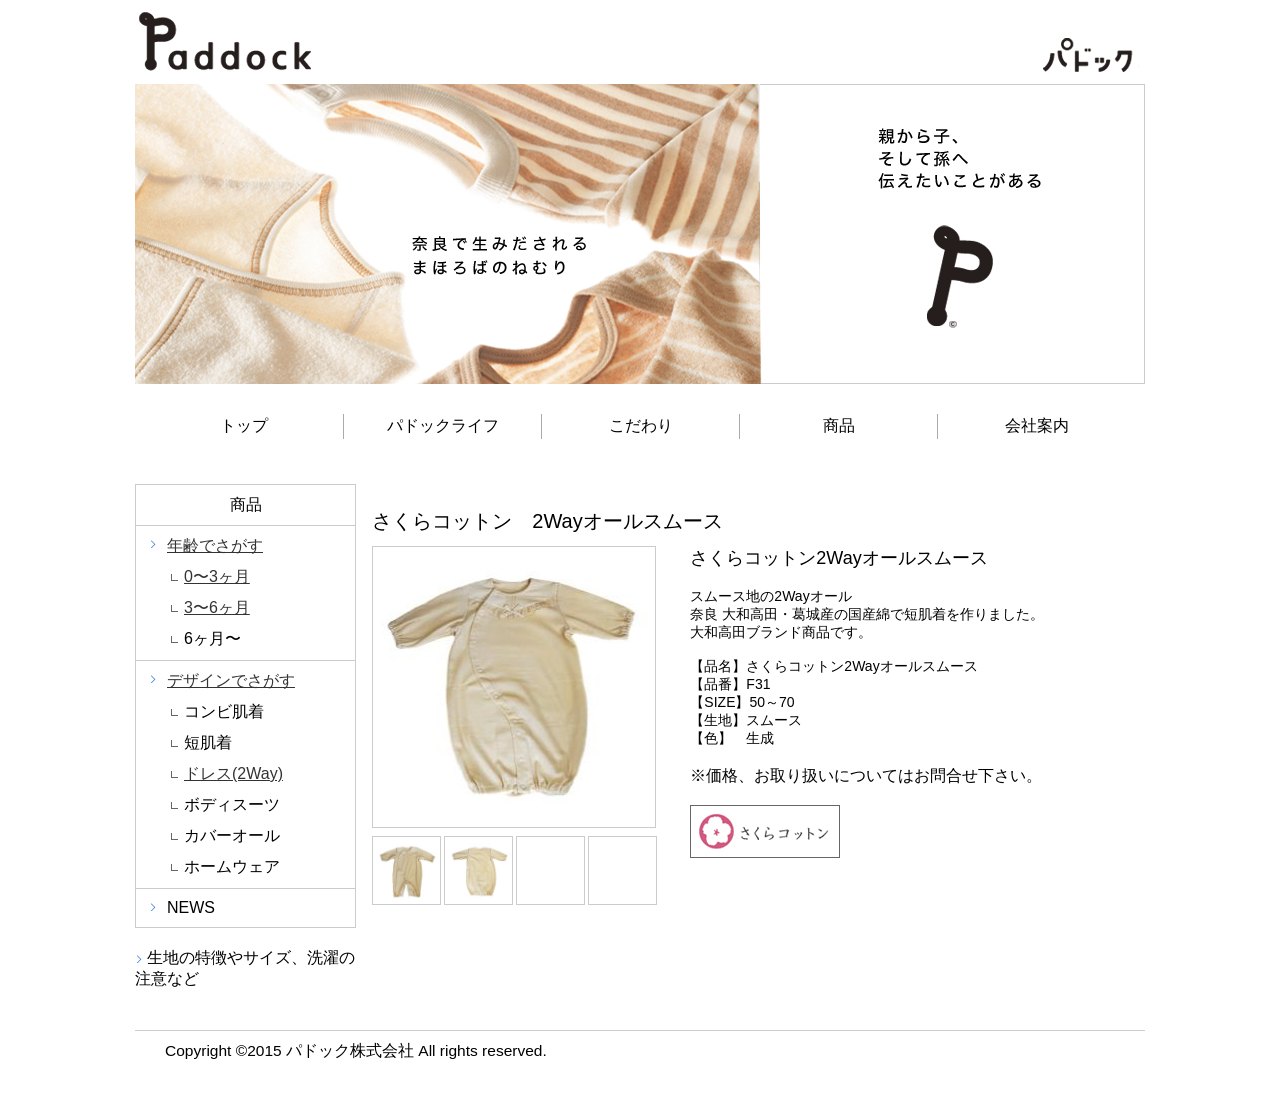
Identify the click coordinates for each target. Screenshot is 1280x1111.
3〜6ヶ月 (217, 607)
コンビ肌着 (224, 711)
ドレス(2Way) (233, 773)
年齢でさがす (215, 545)
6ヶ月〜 (212, 638)
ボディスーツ (232, 804)
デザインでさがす (231, 680)
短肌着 (208, 742)
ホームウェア (232, 866)
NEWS (191, 907)
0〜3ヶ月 (217, 576)
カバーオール (232, 835)
